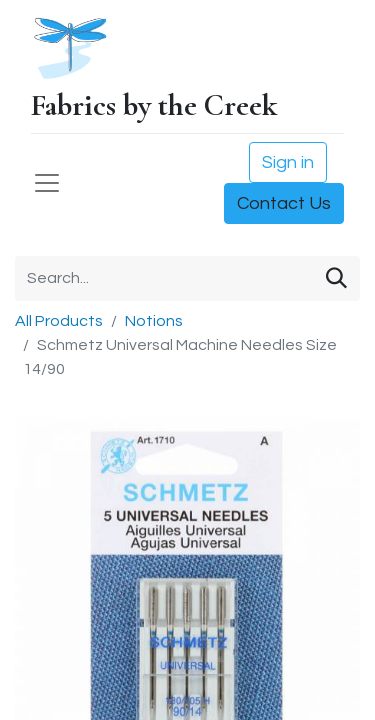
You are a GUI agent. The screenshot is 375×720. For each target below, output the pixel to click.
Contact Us (284, 203)
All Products (59, 321)
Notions (154, 321)
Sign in (288, 162)
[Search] (336, 278)
